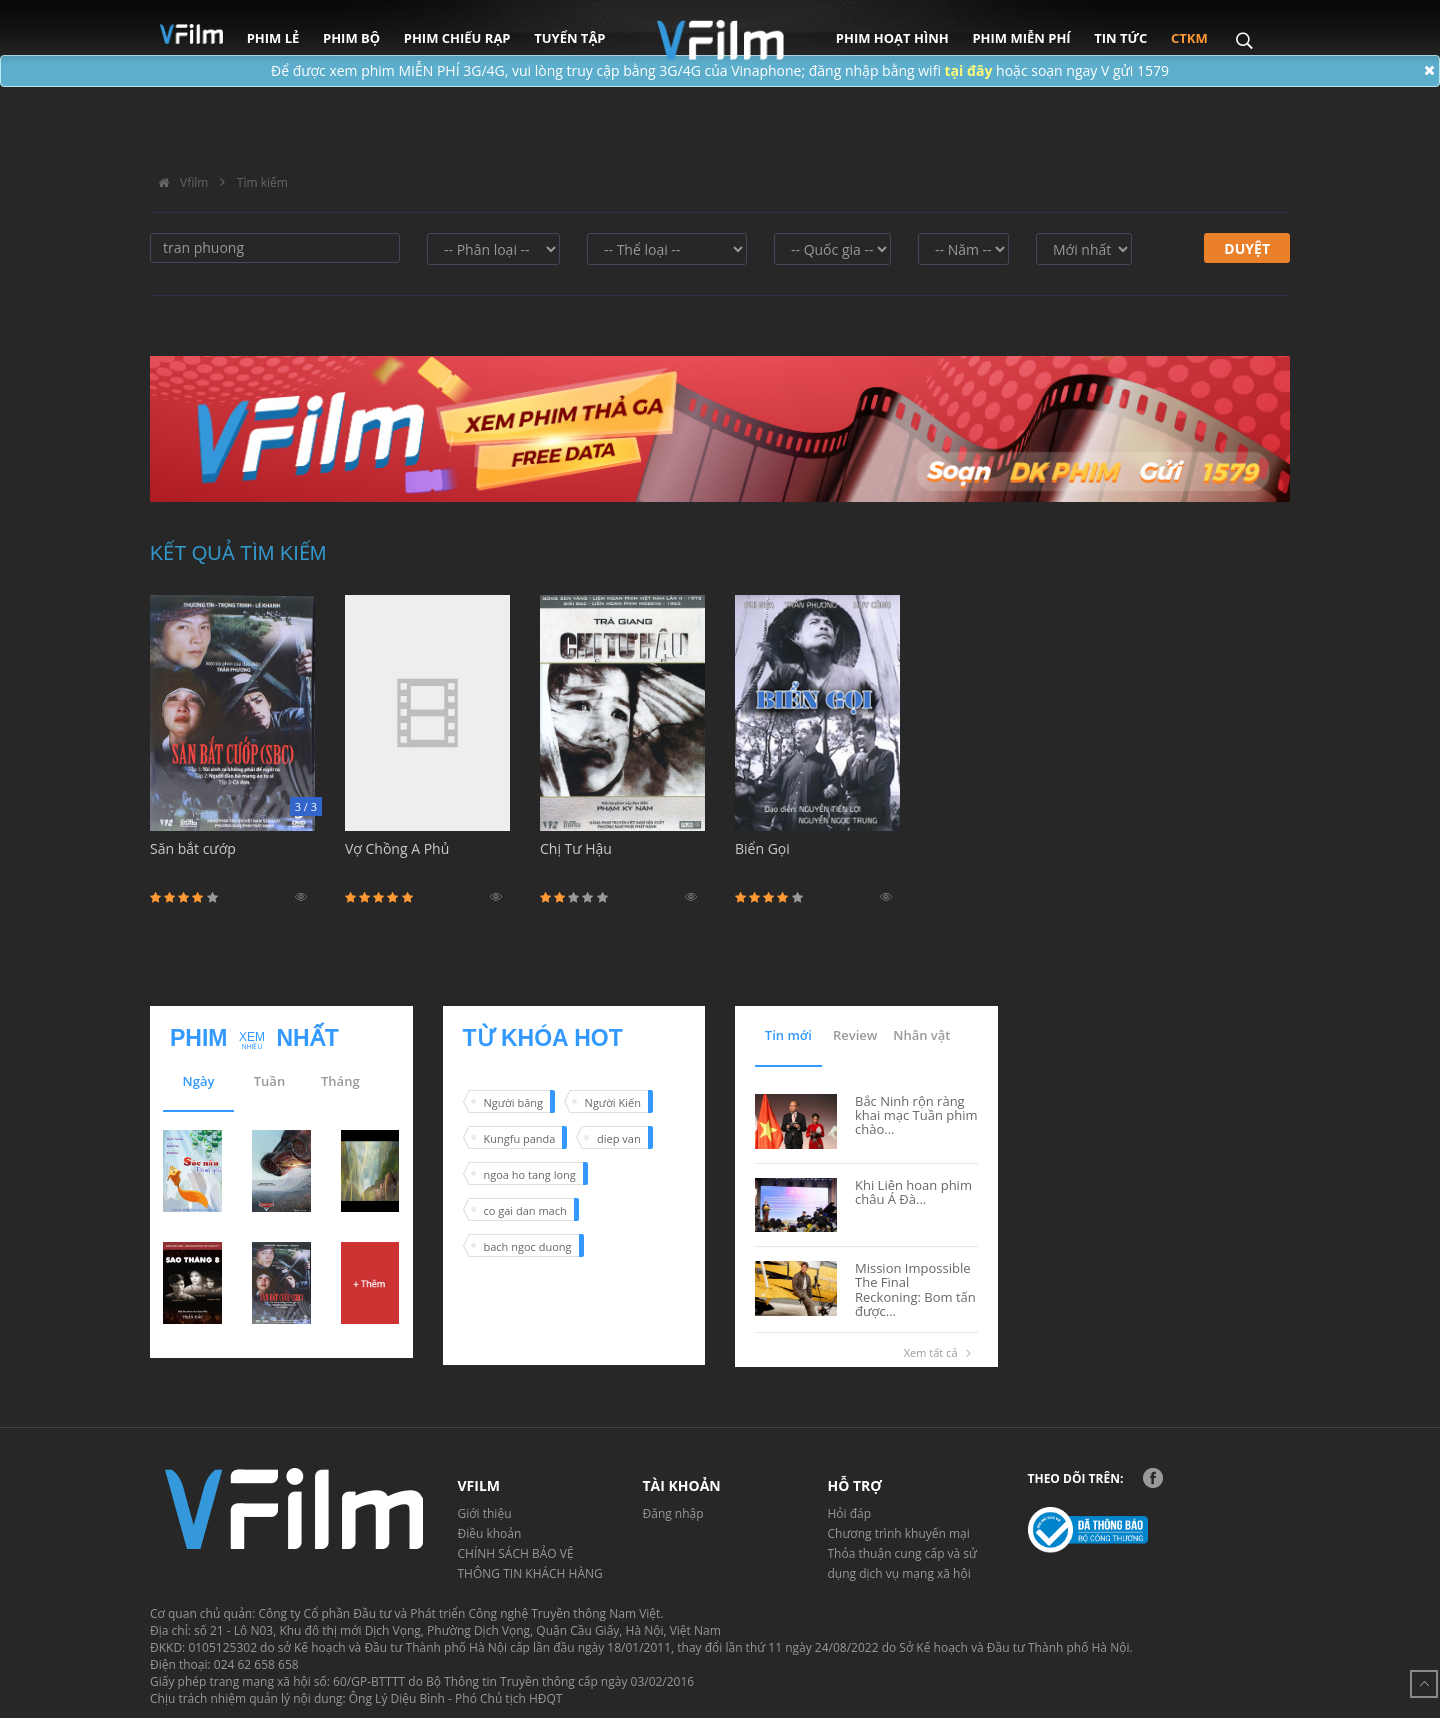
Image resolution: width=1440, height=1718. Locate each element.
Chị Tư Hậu (622, 860)
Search (1243, 27)
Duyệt (1247, 248)
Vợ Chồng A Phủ (427, 860)
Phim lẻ (273, 38)
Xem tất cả (941, 1353)
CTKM (1189, 38)
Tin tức (1120, 38)
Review (855, 1035)
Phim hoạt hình (892, 38)
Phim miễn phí (1021, 38)
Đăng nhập (673, 1513)
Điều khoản (490, 1533)
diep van (619, 1138)
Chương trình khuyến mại (899, 1533)
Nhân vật (921, 1035)
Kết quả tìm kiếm (238, 553)
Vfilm (179, 182)
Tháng (340, 1081)
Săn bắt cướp (232, 860)
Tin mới (788, 1035)
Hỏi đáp (850, 1513)
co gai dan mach (525, 1210)
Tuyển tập (569, 38)
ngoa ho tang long (530, 1174)
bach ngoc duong (528, 1246)
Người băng (513, 1102)
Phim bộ (351, 38)
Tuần (269, 1081)
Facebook (1153, 1478)
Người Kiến (613, 1102)
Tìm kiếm (262, 182)
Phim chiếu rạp (457, 38)
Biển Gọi (817, 860)
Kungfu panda (520, 1138)
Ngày (199, 1081)
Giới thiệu (485, 1513)
